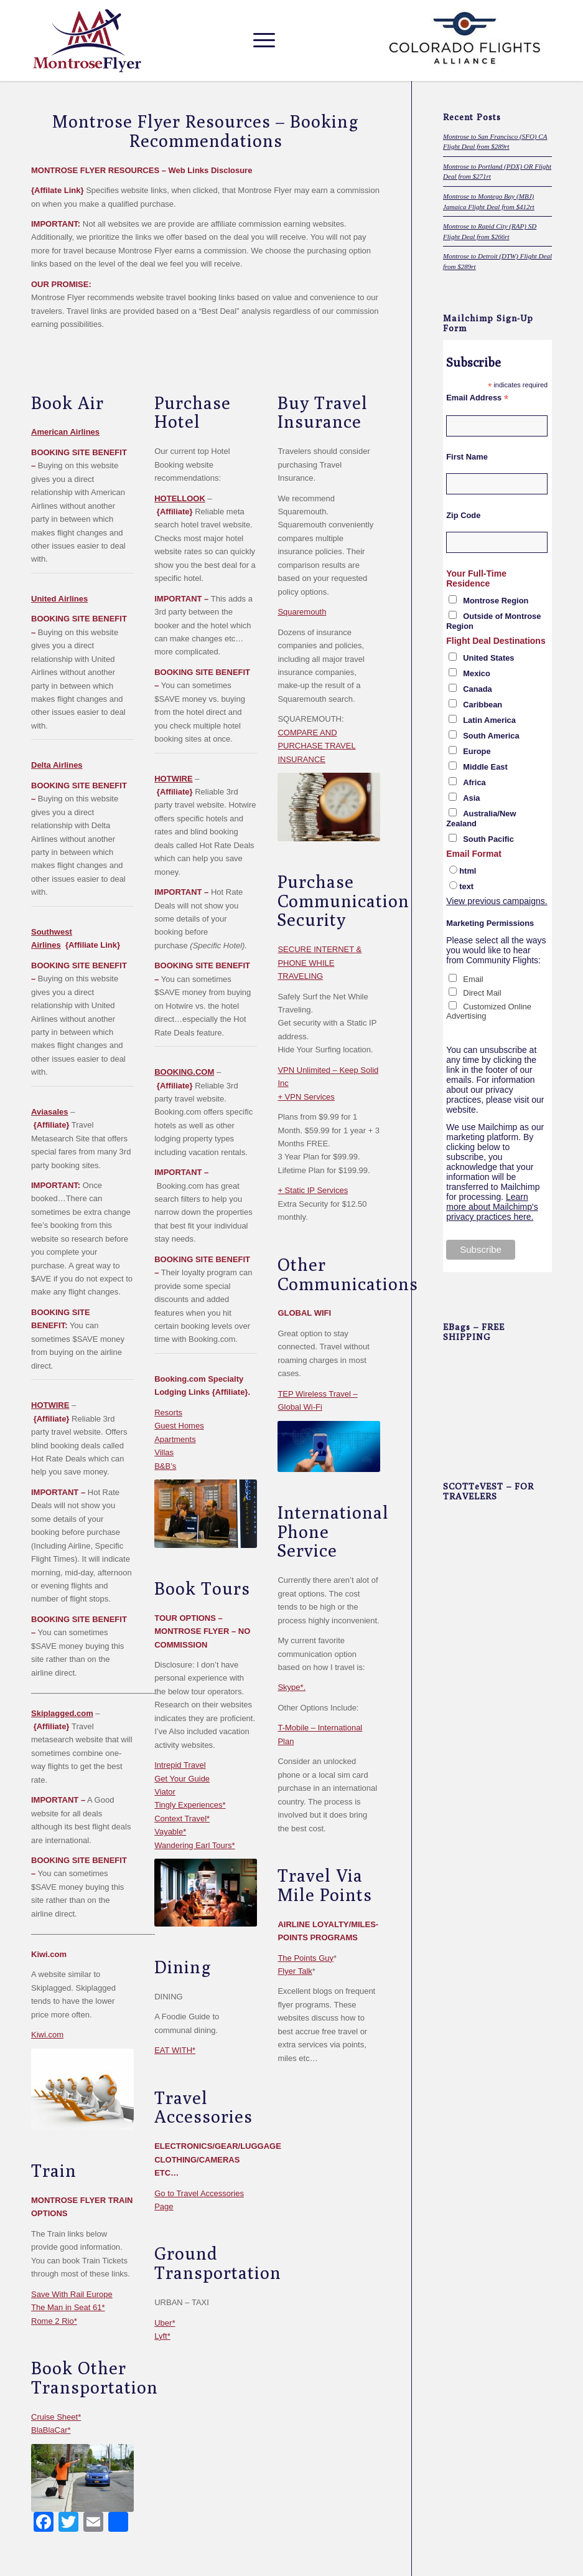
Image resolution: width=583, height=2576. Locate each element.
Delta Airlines (57, 765)
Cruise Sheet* (56, 2417)
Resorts (168, 1412)
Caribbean (482, 704)
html (467, 870)
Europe (476, 751)
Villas (164, 1452)
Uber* (164, 2323)
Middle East (485, 766)
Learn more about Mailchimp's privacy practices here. (492, 1207)
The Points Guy (305, 1958)
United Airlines (59, 598)
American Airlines (65, 431)
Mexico (476, 673)
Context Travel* (182, 1818)
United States (488, 658)
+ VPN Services (306, 1097)
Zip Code (463, 515)
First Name (467, 456)
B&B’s (165, 1466)
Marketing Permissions (490, 923)
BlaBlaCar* (51, 2430)
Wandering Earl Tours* (194, 1845)
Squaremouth (302, 611)
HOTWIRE (50, 1405)
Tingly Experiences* (189, 1804)
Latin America (489, 720)
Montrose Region (495, 600)
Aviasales (49, 1111)
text (466, 886)
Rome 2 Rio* (54, 2321)
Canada (477, 689)
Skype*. (291, 1687)
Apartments (174, 1439)
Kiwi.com (47, 2034)
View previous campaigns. (496, 901)
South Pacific (488, 839)
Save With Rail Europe (72, 2294)
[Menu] (261, 40)
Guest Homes (178, 1425)
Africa (474, 782)
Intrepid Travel (179, 1765)
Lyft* (162, 2336)
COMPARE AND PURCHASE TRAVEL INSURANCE (316, 746)
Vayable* (170, 1831)
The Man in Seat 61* (68, 2307)
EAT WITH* (174, 2050)
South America (491, 735)
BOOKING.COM (184, 1072)
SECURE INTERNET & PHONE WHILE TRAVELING (319, 963)
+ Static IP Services (313, 1190)
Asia (471, 798)
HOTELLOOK (179, 498)
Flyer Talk (295, 1971)
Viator (164, 1791)
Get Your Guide (182, 1778)
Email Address (477, 398)
